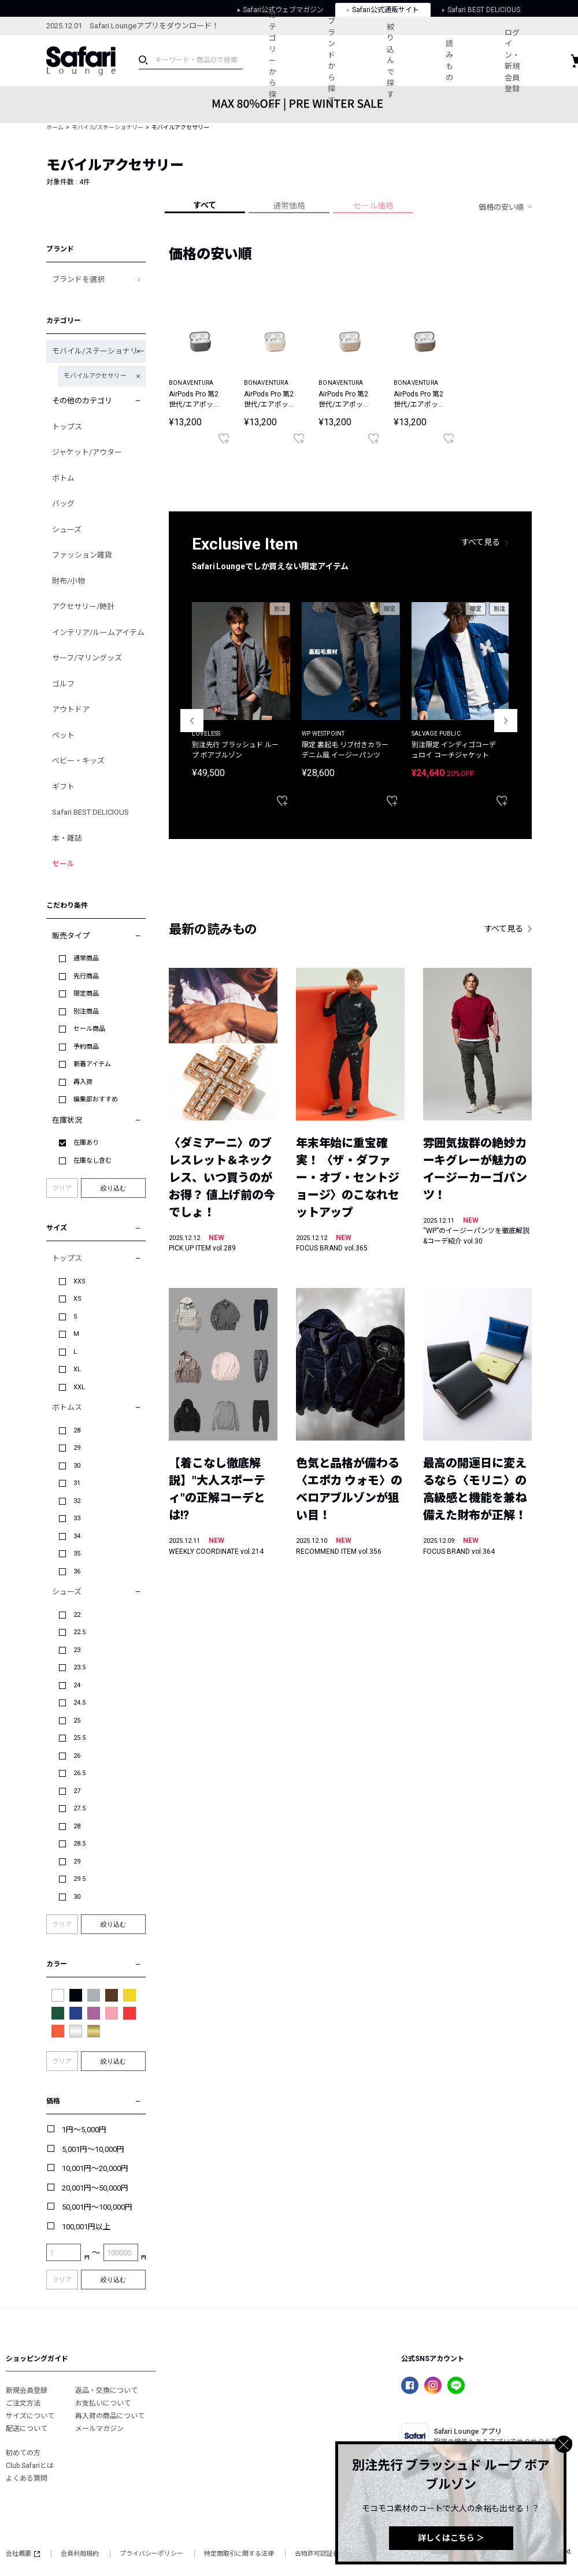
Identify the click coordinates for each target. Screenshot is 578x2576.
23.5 (79, 1667)
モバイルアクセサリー (95, 376)
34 (76, 1536)
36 (76, 1571)
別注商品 (86, 1011)
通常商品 (86, 958)
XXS (79, 1281)
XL (77, 1369)
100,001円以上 (86, 2226)
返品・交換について (106, 2390)
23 (76, 1650)
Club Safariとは (30, 2466)
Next (505, 720)
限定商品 (86, 993)
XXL (79, 1387)
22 (76, 1615)
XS (77, 1298)
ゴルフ (63, 684)
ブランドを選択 (78, 279)
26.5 (79, 1773)
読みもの (449, 60)
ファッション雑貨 (82, 555)
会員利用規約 (80, 2554)
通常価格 (289, 205)
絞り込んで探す (390, 61)
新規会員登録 (26, 2390)
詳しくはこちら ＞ (451, 2537)
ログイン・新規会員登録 (512, 61)
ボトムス (67, 1407)
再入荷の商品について (109, 2416)
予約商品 (86, 1047)
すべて (204, 205)
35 (76, 1553)
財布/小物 (68, 581)
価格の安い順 (501, 207)
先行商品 (86, 976)
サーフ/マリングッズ (87, 658)
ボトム (63, 478)
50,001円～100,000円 (97, 2207)
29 (76, 1448)
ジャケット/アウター (87, 452)
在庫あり (86, 1142)
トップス (67, 426)
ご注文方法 (23, 2403)
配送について (26, 2429)
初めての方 (23, 2453)
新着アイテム (92, 1064)
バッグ (63, 503)
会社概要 (23, 2554)
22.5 (79, 1632)
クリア (62, 1188)
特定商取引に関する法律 (239, 2554)
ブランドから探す (331, 61)
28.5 (79, 1843)
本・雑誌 (67, 838)
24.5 (79, 1702)
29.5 (79, 1879)
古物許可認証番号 (320, 2554)
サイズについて (30, 2416)
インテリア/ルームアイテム (98, 632)
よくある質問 (26, 2478)
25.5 (79, 1738)
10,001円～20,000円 (95, 2168)
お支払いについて (103, 2403)
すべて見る (481, 542)
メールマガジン (99, 2429)
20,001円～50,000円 (95, 2188)
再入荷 (82, 1082)
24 (76, 1685)
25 (76, 1720)
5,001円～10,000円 (93, 2149)
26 (76, 1756)
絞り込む (113, 1188)
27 (76, 1791)
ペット (63, 735)
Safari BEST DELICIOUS (90, 812)
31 (76, 1483)
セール (63, 863)
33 (76, 1518)
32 (76, 1501)
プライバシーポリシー (151, 2554)
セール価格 (373, 205)
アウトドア (71, 709)
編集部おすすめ (95, 1099)
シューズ (66, 529)
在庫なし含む (92, 1160)
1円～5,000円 (84, 2129)
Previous (191, 720)
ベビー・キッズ (78, 760)
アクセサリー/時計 (83, 606)
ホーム (55, 127)
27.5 (79, 1808)
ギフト (63, 786)
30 (76, 1465)
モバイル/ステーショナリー (107, 127)
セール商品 (89, 1029)
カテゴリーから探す (272, 60)
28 (76, 1430)
